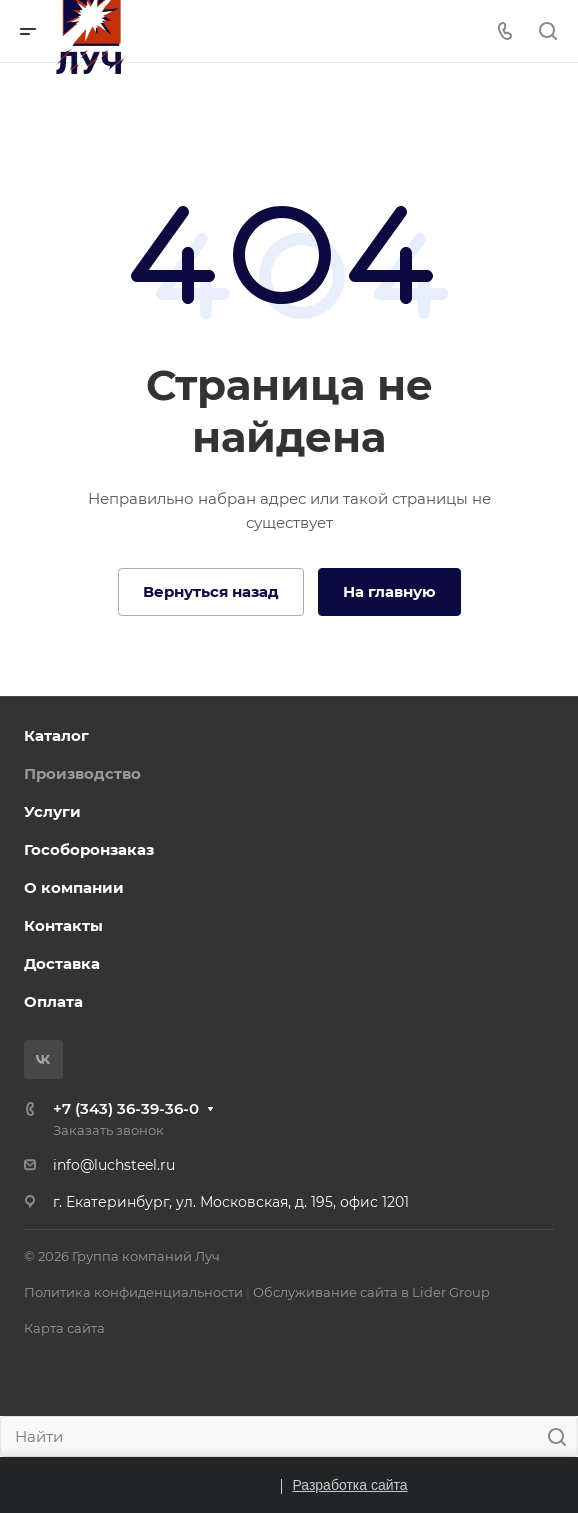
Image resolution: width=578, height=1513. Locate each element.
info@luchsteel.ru (114, 1165)
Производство (82, 773)
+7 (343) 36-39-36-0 (126, 1108)
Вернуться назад (211, 591)
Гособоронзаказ (89, 849)
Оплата (53, 1001)
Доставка (62, 963)
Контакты (63, 925)
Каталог (56, 735)
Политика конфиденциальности (133, 1292)
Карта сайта (64, 1328)
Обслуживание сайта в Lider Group (371, 1292)
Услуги (52, 811)
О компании (74, 887)
